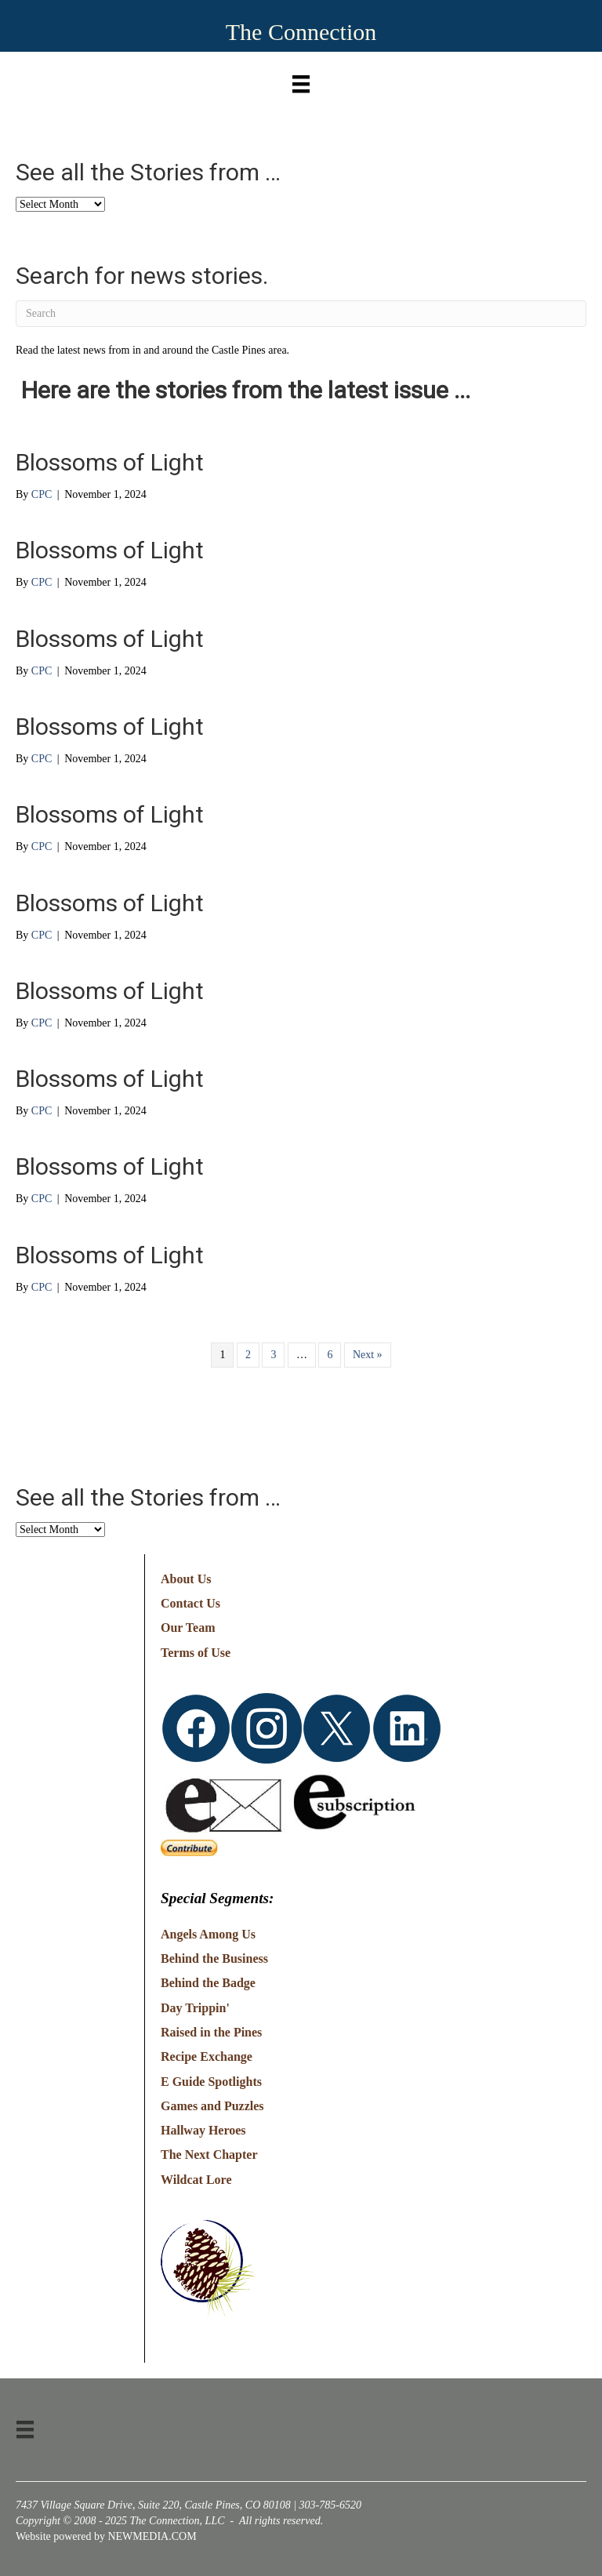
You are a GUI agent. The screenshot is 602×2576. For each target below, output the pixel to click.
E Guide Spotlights (211, 2081)
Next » (368, 1355)
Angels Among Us (208, 1934)
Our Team (188, 1627)
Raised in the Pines (211, 2032)
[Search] (301, 313)
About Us (186, 1579)
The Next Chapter (209, 2154)
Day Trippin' (195, 2008)
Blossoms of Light (110, 462)
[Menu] (301, 80)
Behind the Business (214, 1958)
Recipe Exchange (206, 2056)
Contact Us (190, 1603)
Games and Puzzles (212, 2106)
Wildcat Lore (196, 2179)
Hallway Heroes (203, 2130)
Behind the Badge (208, 1982)
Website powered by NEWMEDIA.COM (106, 2536)
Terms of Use (195, 1652)
